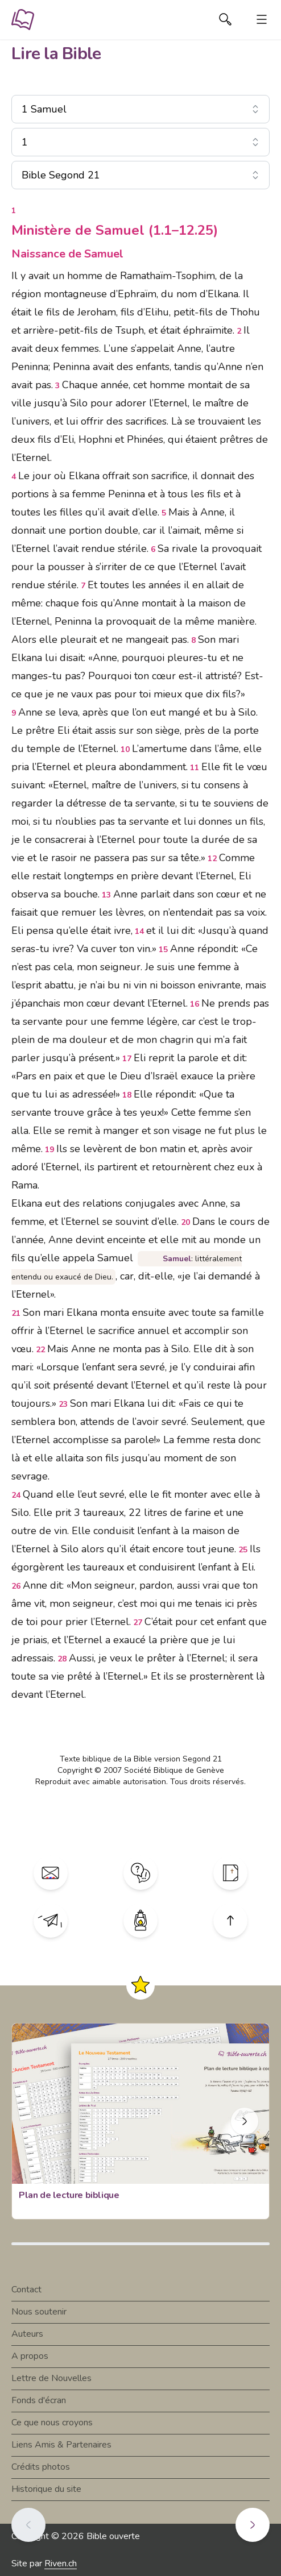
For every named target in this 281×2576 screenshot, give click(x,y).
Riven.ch (60, 2563)
